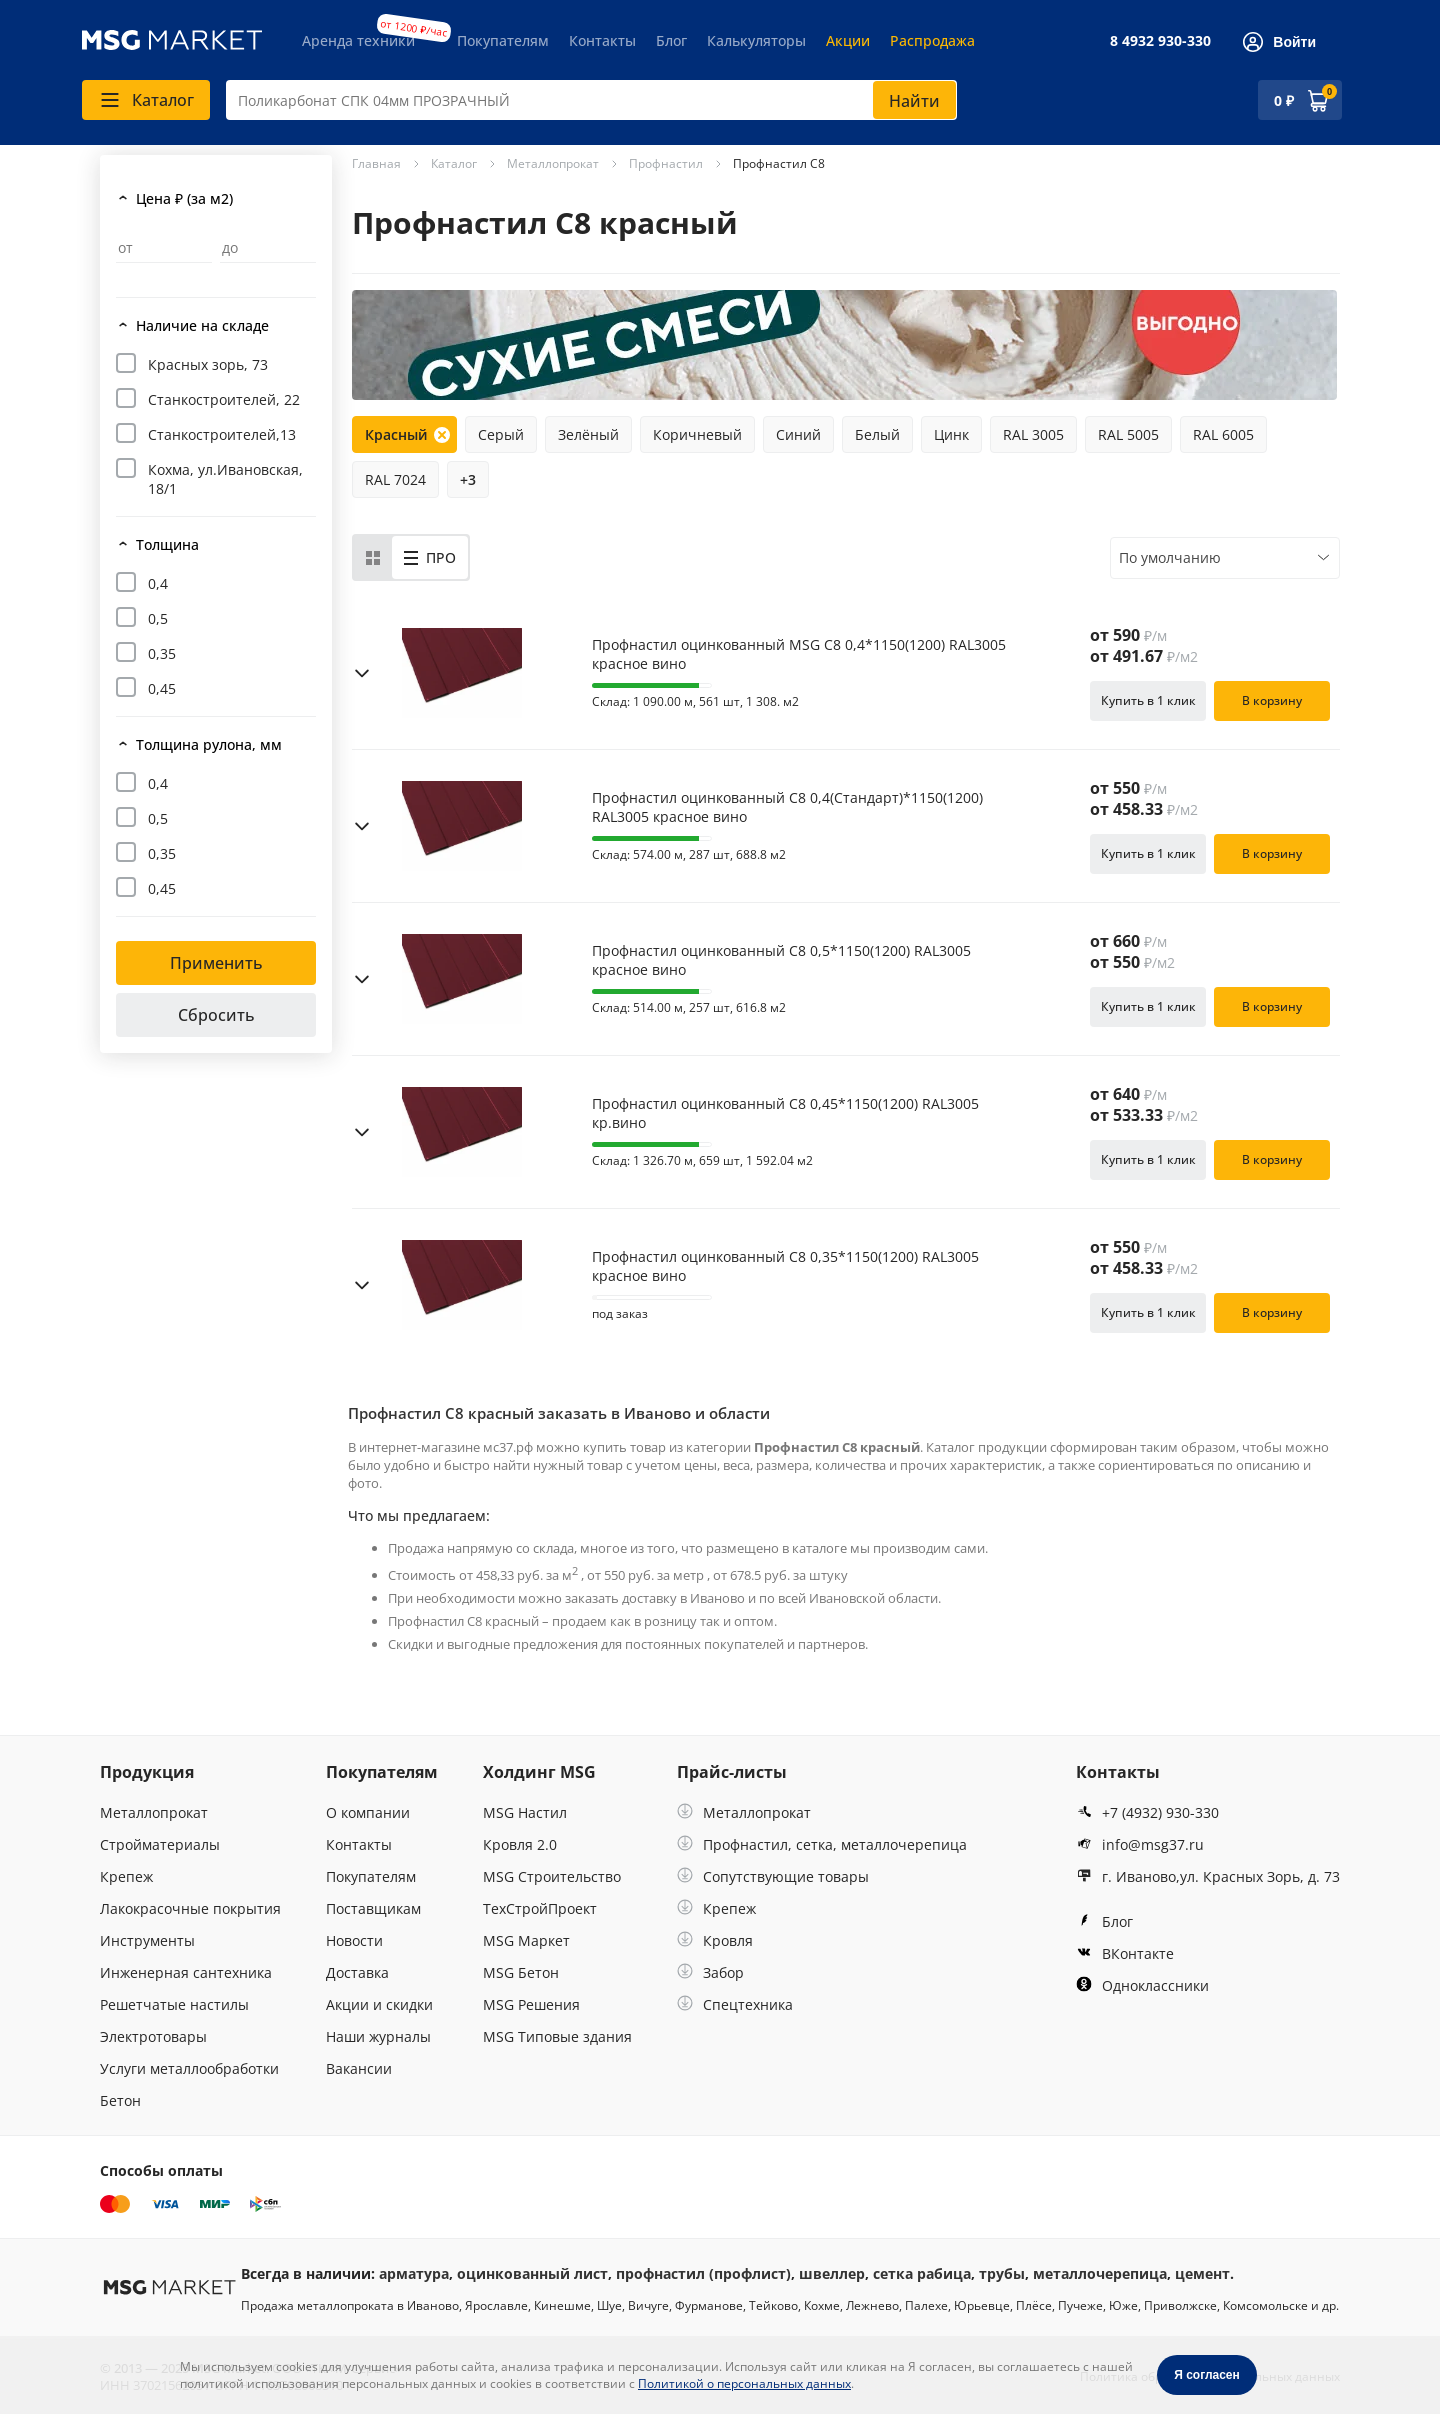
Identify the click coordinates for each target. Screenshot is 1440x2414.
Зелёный (588, 434)
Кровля (715, 1940)
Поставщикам (373, 1908)
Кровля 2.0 (520, 1844)
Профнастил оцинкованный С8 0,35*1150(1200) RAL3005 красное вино (785, 1266)
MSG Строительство (552, 1876)
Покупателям (503, 40)
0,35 (162, 653)
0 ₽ (1284, 100)
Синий (798, 434)
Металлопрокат (154, 1812)
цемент (1202, 2273)
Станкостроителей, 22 (224, 399)
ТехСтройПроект (540, 1908)
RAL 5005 (1128, 434)
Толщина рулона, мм (209, 744)
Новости (354, 1940)
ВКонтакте (1125, 1953)
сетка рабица (922, 2273)
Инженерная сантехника (186, 1972)
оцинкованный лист (532, 2273)
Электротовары (153, 2036)
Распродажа (932, 40)
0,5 (158, 618)
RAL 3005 (1033, 434)
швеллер (832, 2273)
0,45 (162, 688)
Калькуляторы (756, 40)
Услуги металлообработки (189, 2068)
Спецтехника (735, 2004)
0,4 (158, 583)
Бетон (120, 2100)
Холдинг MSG (539, 1772)
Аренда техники (358, 40)
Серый (501, 434)
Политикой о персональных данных (744, 2383)
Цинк (951, 434)
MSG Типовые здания (557, 2036)
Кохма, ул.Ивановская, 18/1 (225, 479)
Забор (710, 1972)
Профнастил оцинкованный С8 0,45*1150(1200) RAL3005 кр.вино (785, 1113)
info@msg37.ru (1140, 1844)
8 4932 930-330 (1160, 40)
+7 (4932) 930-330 (1147, 1812)
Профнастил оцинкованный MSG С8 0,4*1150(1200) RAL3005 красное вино (799, 654)
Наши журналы (378, 2036)
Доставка (357, 1972)
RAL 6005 (1223, 434)
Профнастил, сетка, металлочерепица (822, 1844)
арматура (414, 2273)
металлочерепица (1100, 2273)
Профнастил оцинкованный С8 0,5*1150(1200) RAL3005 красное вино (781, 960)
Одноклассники (1142, 1985)
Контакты (602, 40)
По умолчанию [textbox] (1170, 557)
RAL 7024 (395, 479)
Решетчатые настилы (174, 2004)
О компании (368, 1812)
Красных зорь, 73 (208, 364)
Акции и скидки (379, 2004)
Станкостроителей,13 (222, 434)
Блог (671, 40)
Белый (877, 434)
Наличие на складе (202, 325)
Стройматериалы (160, 1844)
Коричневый (697, 434)
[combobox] (591, 100)
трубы (1002, 2273)
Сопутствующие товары (773, 1876)
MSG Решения (531, 2004)
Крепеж (126, 1876)
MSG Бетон (521, 1972)
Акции (848, 40)
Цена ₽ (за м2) (184, 198)
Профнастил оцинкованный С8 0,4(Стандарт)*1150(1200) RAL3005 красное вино (787, 807)
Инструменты (147, 1940)
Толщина (167, 544)
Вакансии (359, 2068)
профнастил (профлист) (703, 2273)
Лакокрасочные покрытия (190, 1908)
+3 (468, 479)
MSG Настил (525, 1812)
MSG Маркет (526, 1940)
